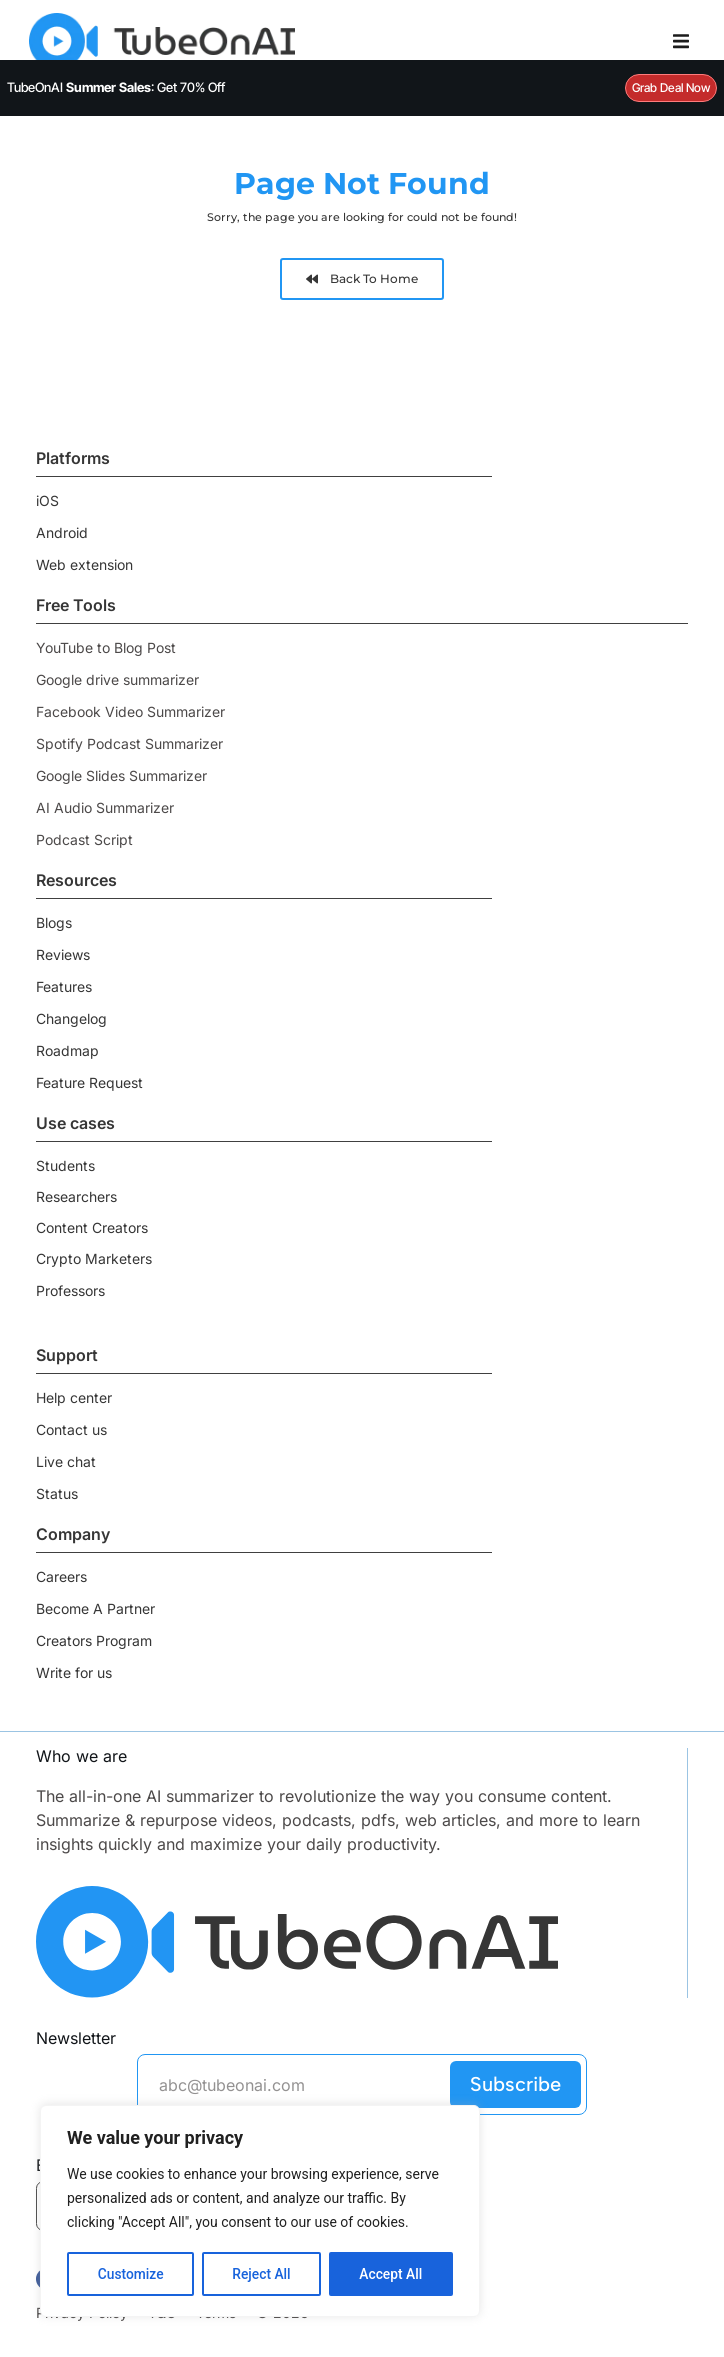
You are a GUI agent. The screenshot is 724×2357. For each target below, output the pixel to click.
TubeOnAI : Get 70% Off (116, 87)
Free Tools (76, 605)
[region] (260, 2212)
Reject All (261, 2274)
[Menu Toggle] (681, 41)
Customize (130, 2274)
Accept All (391, 2274)
